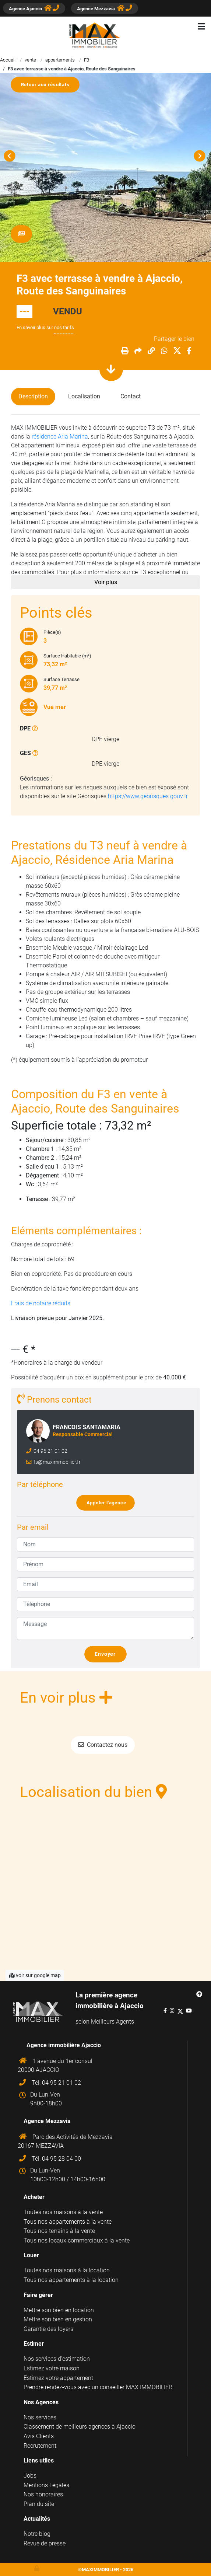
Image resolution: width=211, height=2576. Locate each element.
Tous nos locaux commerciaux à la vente (77, 2240)
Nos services (40, 2417)
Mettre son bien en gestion (58, 2319)
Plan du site (39, 2503)
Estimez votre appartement (58, 2377)
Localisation (84, 396)
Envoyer (108, 1654)
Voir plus (105, 582)
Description (33, 396)
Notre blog (37, 2533)
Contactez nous (102, 1744)
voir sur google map (35, 1975)
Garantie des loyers (48, 2328)
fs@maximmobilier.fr (56, 1462)
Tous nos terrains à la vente (59, 2230)
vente (30, 60)
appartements (60, 60)
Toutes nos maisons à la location (67, 2270)
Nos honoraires (43, 2494)
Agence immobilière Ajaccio (64, 2045)
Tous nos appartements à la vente (68, 2221)
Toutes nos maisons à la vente (63, 2212)
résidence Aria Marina (60, 436)
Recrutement (40, 2445)
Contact (130, 396)
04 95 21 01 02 (49, 1451)
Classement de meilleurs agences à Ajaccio (80, 2426)
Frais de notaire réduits (40, 1303)
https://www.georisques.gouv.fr (148, 796)
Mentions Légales (46, 2485)
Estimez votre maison (52, 2368)
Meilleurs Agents (112, 2021)
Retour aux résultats (48, 84)
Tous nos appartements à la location (71, 2279)
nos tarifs (64, 327)
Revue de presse (45, 2543)
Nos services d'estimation (57, 2358)
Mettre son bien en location (59, 2310)
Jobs (30, 2475)
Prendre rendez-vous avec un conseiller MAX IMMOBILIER (98, 2387)
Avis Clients (39, 2436)
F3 (86, 60)
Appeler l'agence (109, 1502)
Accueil (7, 60)
